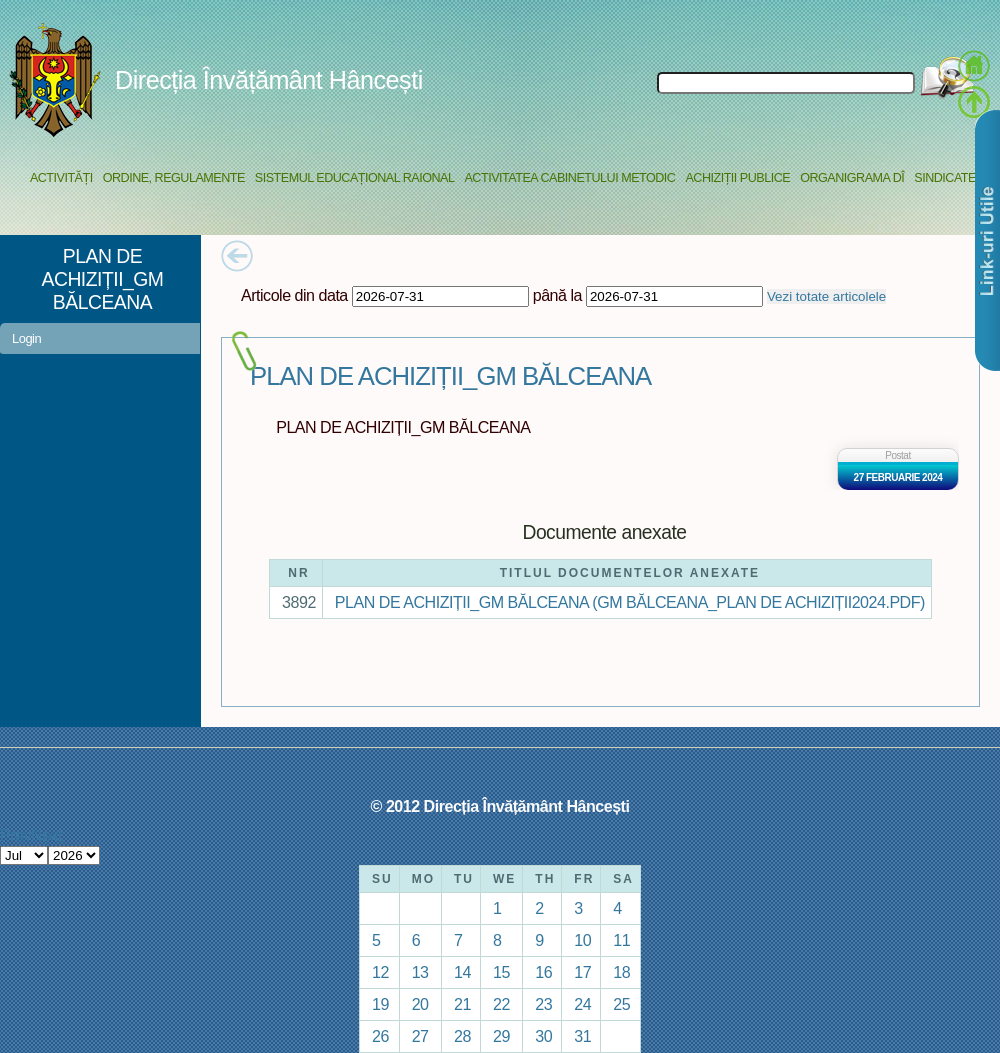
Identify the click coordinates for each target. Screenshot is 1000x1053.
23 (543, 1004)
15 (501, 972)
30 (543, 1036)
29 (501, 1036)
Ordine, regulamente (174, 178)
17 (582, 972)
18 (621, 972)
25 (621, 1004)
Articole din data (294, 295)
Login (26, 338)
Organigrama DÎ (852, 178)
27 (420, 1036)
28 (462, 1036)
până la (557, 295)
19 (380, 1004)
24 (582, 1004)
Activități (61, 178)
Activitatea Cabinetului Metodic (569, 178)
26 (380, 1036)
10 (582, 940)
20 (420, 1004)
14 (462, 972)
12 (380, 972)
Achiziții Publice (737, 178)
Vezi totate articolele (826, 296)
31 (582, 1036)
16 (543, 972)
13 (420, 972)
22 (501, 1004)
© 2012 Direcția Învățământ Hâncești (500, 806)
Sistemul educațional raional (355, 178)
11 (621, 940)
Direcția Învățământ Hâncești (269, 80)
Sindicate (945, 178)
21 (462, 1004)
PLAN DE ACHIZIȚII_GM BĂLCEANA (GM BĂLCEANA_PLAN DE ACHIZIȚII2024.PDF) (630, 602)
